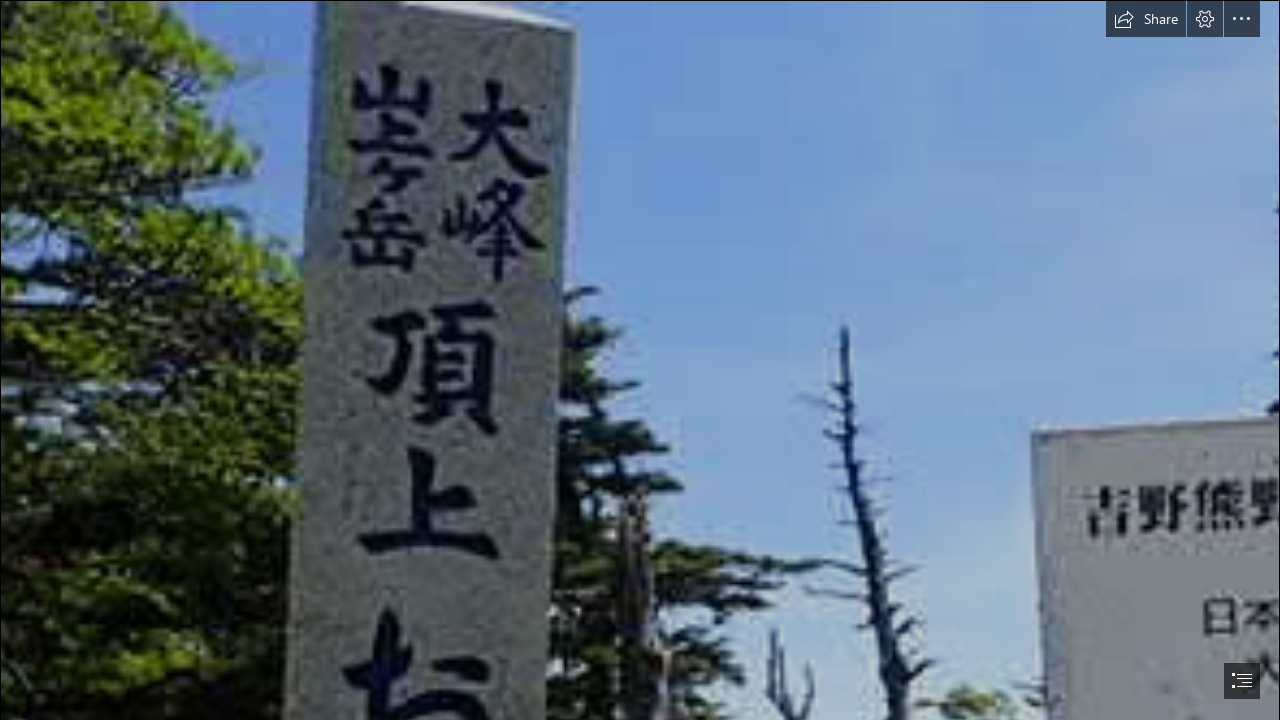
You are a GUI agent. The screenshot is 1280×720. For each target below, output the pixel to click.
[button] (1146, 19)
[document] (640, 360)
